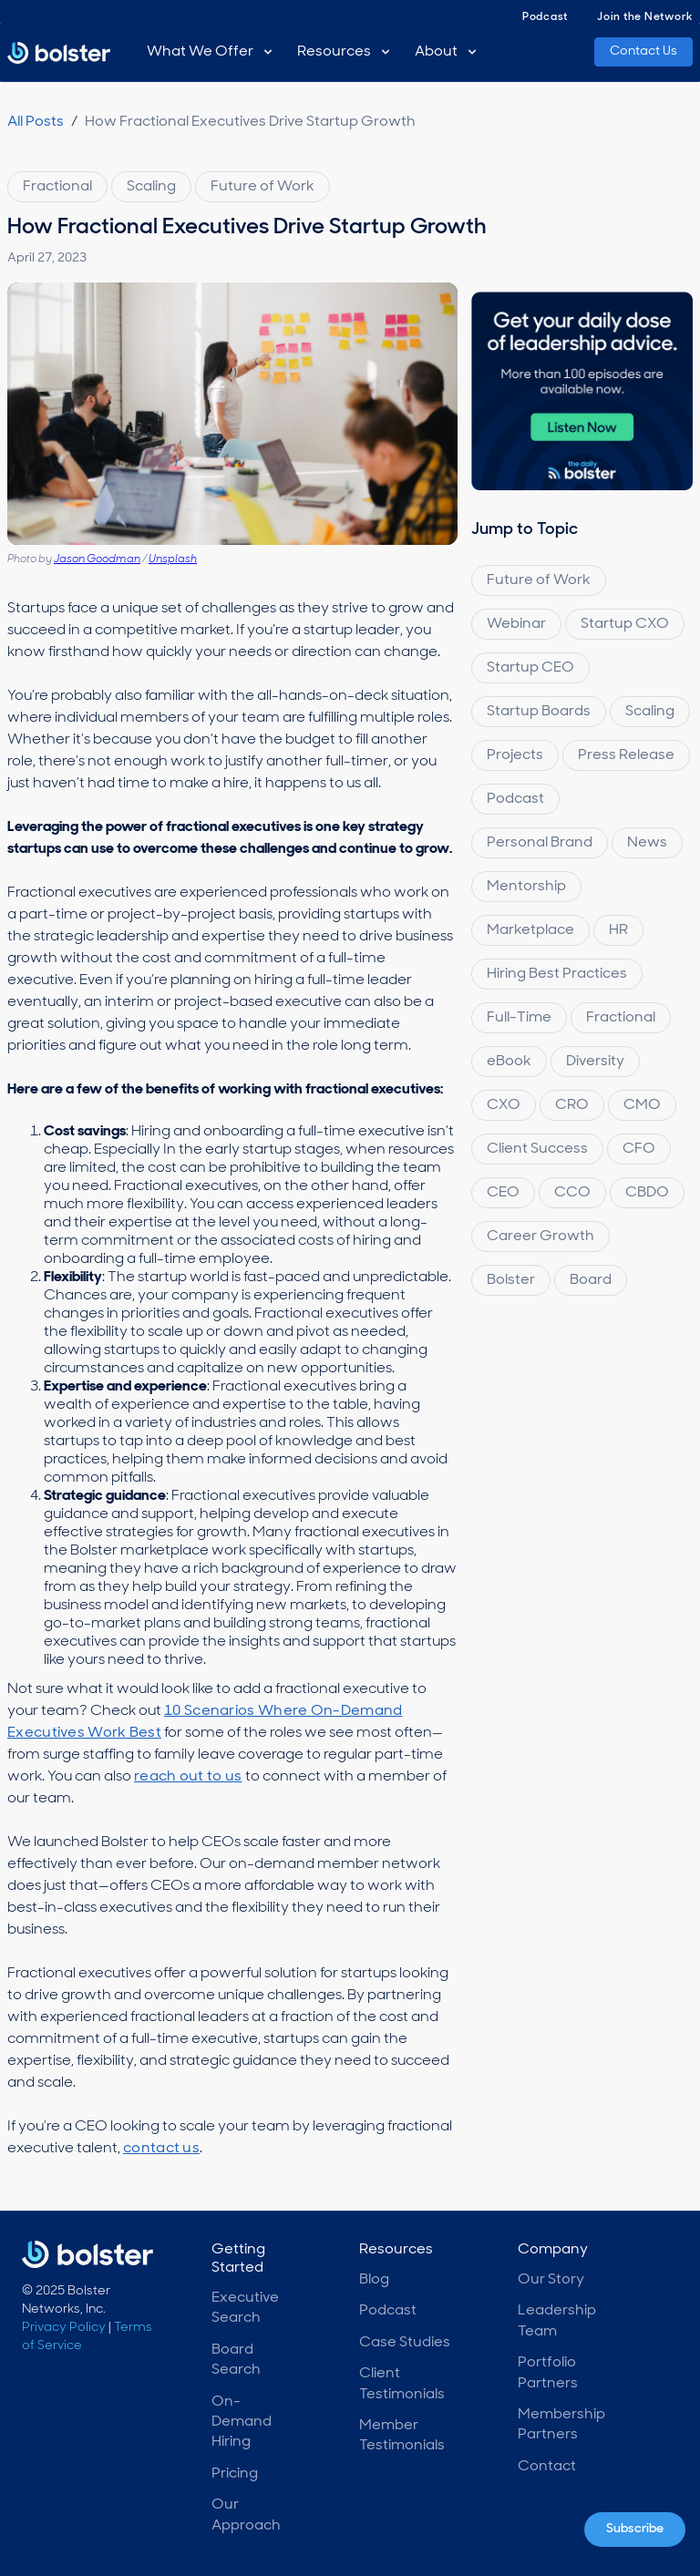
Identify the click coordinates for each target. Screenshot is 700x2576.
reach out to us (188, 1777)
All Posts (35, 122)
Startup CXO (625, 624)
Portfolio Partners (548, 2372)
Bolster (511, 1280)
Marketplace (530, 930)
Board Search (236, 2360)
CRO (572, 1105)
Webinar (516, 624)
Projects (515, 755)
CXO (503, 1105)
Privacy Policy (64, 2328)
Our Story (551, 2280)
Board (591, 1280)
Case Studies (404, 2342)
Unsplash (173, 559)
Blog (374, 2280)
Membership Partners (561, 2424)
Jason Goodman (97, 559)
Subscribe (635, 2529)
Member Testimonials (402, 2435)
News (647, 843)
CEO (503, 1192)
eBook (509, 1061)
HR (618, 930)
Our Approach (246, 2515)
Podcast (545, 17)
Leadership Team (557, 2321)
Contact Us (643, 51)
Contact (547, 2466)
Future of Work (262, 187)
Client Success (537, 1149)
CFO (639, 1149)
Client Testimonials (402, 2383)
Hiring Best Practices (557, 974)
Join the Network (645, 17)
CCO (572, 1192)
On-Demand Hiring (241, 2422)
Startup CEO (530, 668)
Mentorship (526, 886)
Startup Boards (539, 711)
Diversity (595, 1061)
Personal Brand (539, 843)
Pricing (234, 2474)
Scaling (151, 187)
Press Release (626, 755)
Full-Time (519, 1018)
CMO (642, 1105)
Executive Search (245, 2308)
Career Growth (540, 1236)
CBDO (647, 1192)
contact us (161, 2148)
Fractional (57, 187)
